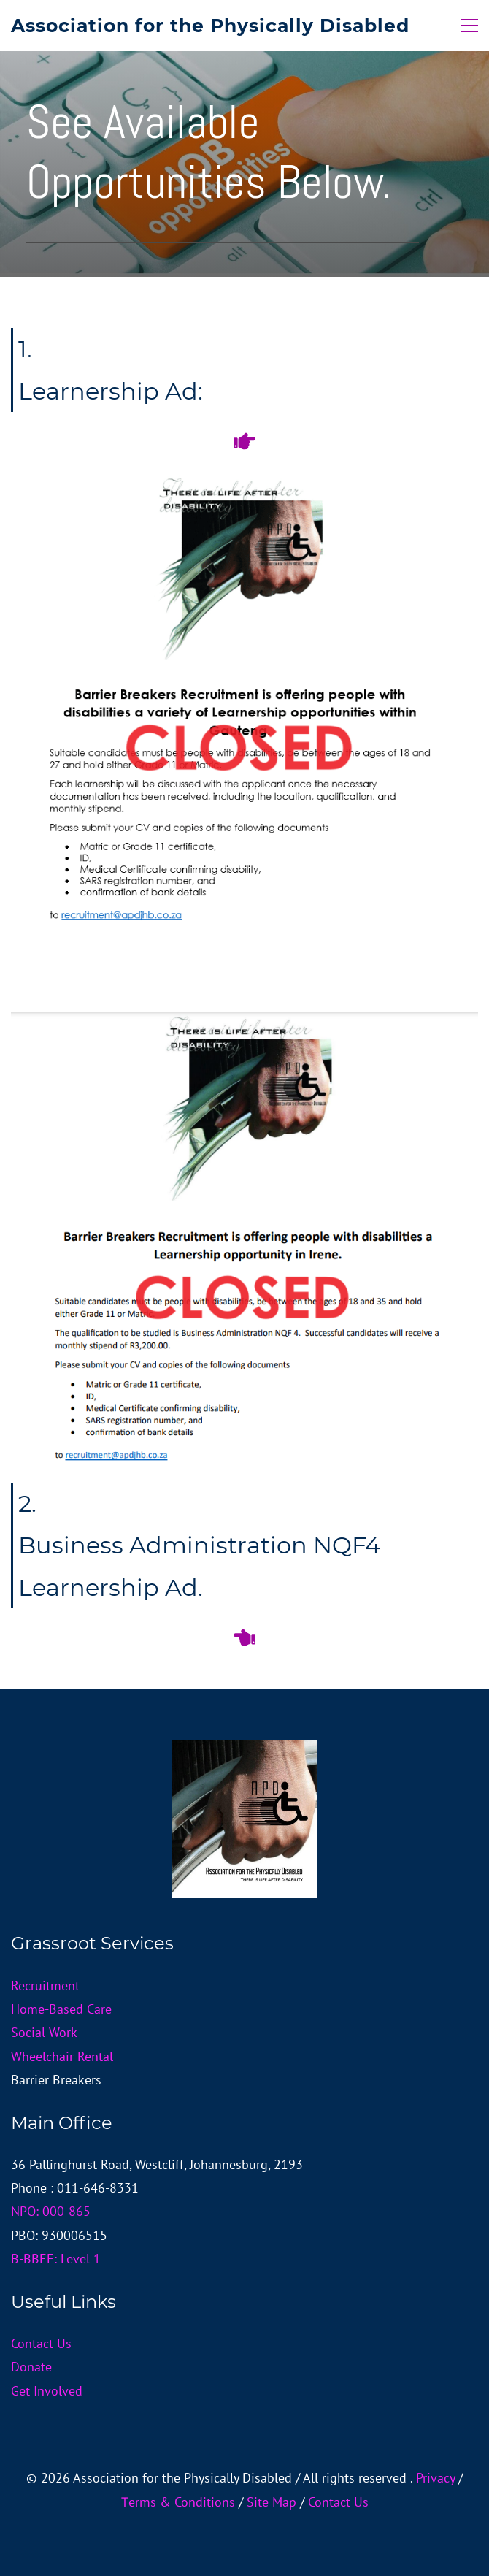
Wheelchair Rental (62, 2056)
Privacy (435, 2477)
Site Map (271, 2501)
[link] (244, 1023)
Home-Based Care (61, 2008)
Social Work (44, 2032)
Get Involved (46, 2390)
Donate (31, 2366)
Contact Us (41, 2343)
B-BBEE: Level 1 (56, 2258)
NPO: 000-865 (51, 2211)
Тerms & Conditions (178, 2501)
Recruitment (45, 1985)
